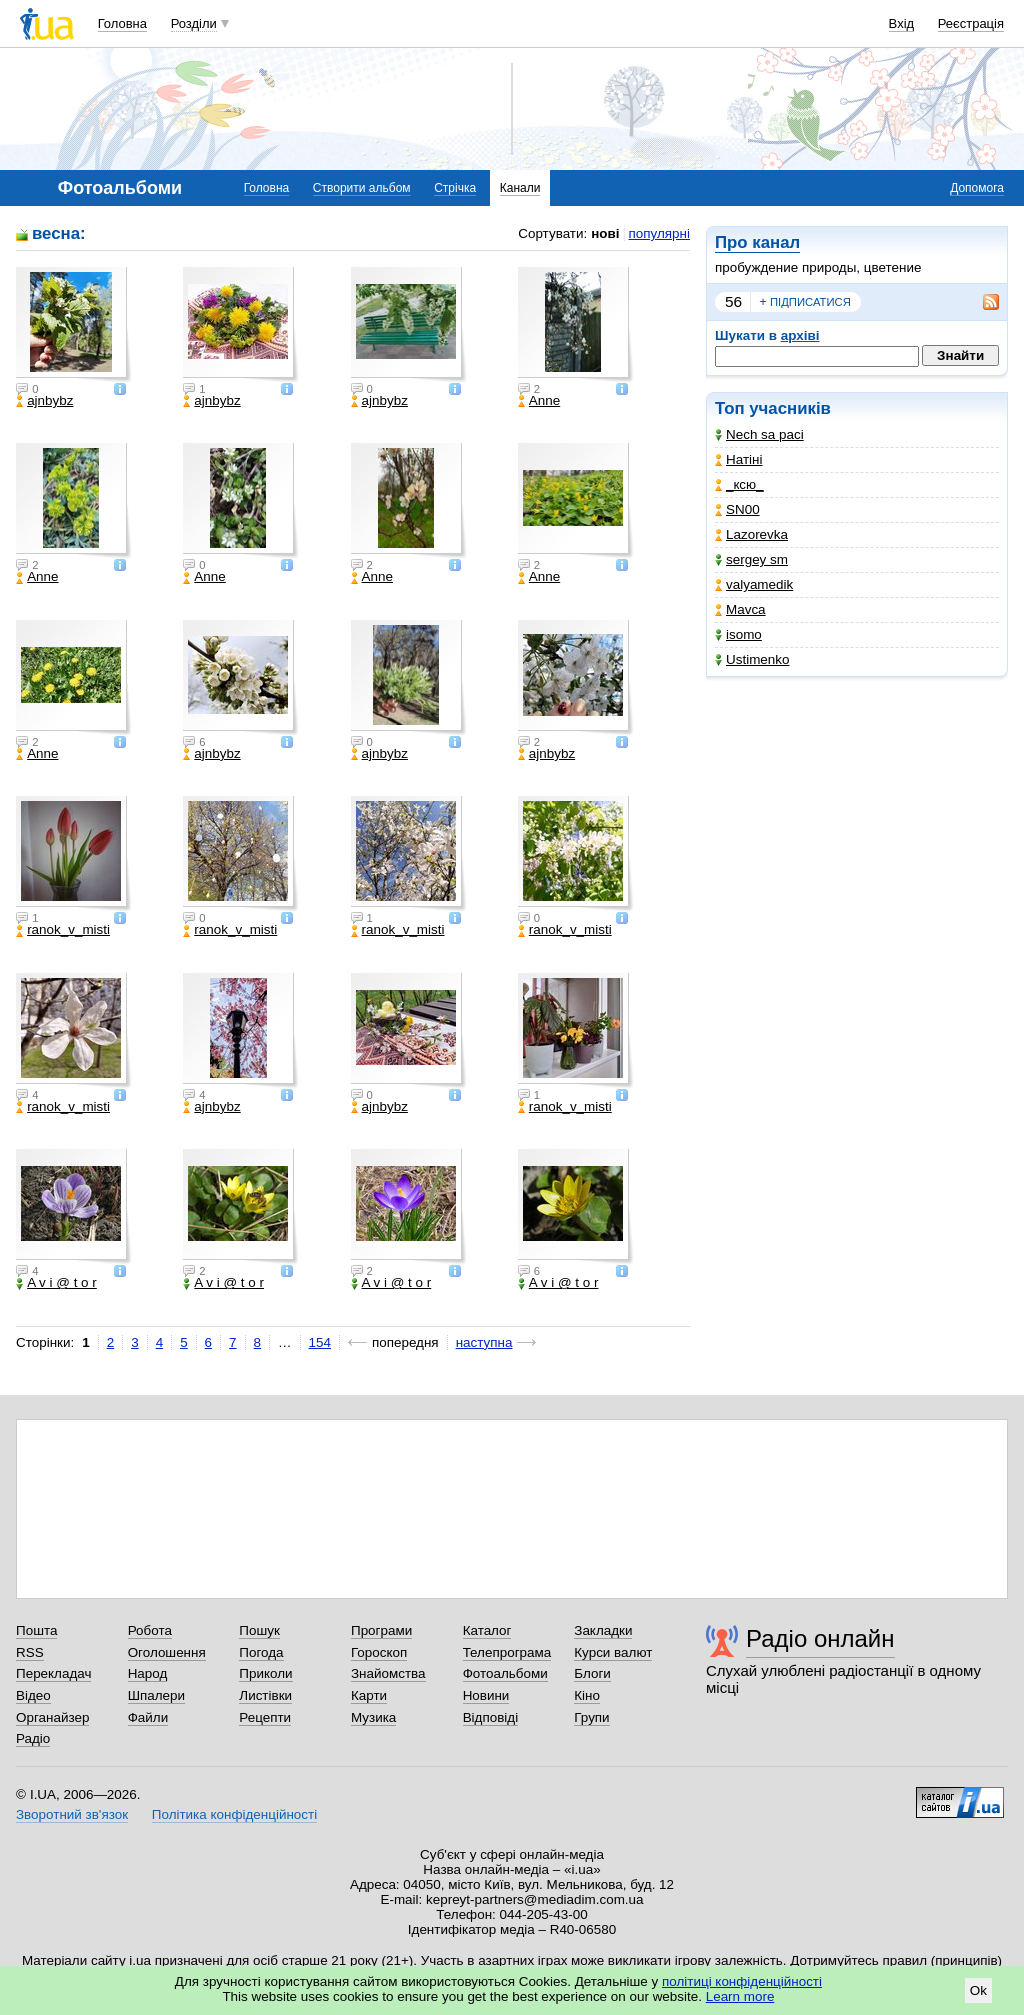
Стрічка (455, 188)
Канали (520, 188)
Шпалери (156, 1695)
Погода (261, 1652)
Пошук (259, 1630)
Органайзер (52, 1717)
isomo (738, 634)
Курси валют (613, 1652)
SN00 (737, 509)
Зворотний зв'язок (72, 1814)
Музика (373, 1717)
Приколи (265, 1673)
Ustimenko (752, 659)
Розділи (194, 23)
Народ (148, 1673)
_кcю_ (739, 484)
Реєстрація (971, 23)
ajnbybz (44, 401)
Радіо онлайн (820, 1638)
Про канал (757, 242)
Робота (150, 1630)
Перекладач (53, 1673)
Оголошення (167, 1652)
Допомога (977, 188)
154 (320, 1342)
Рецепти (265, 1717)
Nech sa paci (759, 434)
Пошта (36, 1630)
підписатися (805, 302)
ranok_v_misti (63, 930)
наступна (484, 1342)
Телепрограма (507, 1652)
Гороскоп (379, 1652)
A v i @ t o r (56, 1283)
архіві (800, 335)
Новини (486, 1695)
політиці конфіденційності (742, 1981)
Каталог (487, 1630)
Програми (381, 1630)
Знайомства (388, 1673)
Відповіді (491, 1717)
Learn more (740, 1996)
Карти (369, 1695)
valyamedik (754, 584)
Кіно (587, 1695)
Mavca (740, 609)
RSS (30, 1652)
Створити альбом (362, 188)
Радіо (33, 1738)
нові (605, 233)
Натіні (738, 459)
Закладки (603, 1630)
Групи (591, 1717)
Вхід (902, 23)
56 (733, 301)
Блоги (592, 1673)
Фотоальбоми (505, 1673)
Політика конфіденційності (234, 1814)
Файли (148, 1717)
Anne (539, 401)
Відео (33, 1695)
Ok (978, 1990)
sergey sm (751, 559)
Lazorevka (751, 534)
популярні (659, 233)
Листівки (265, 1695)
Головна (122, 23)
